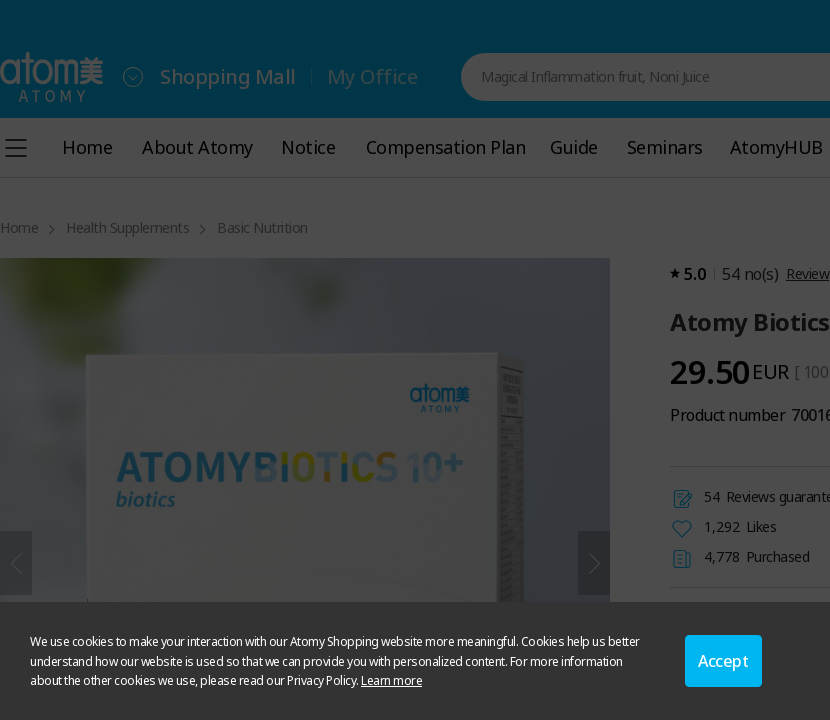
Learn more (391, 680)
